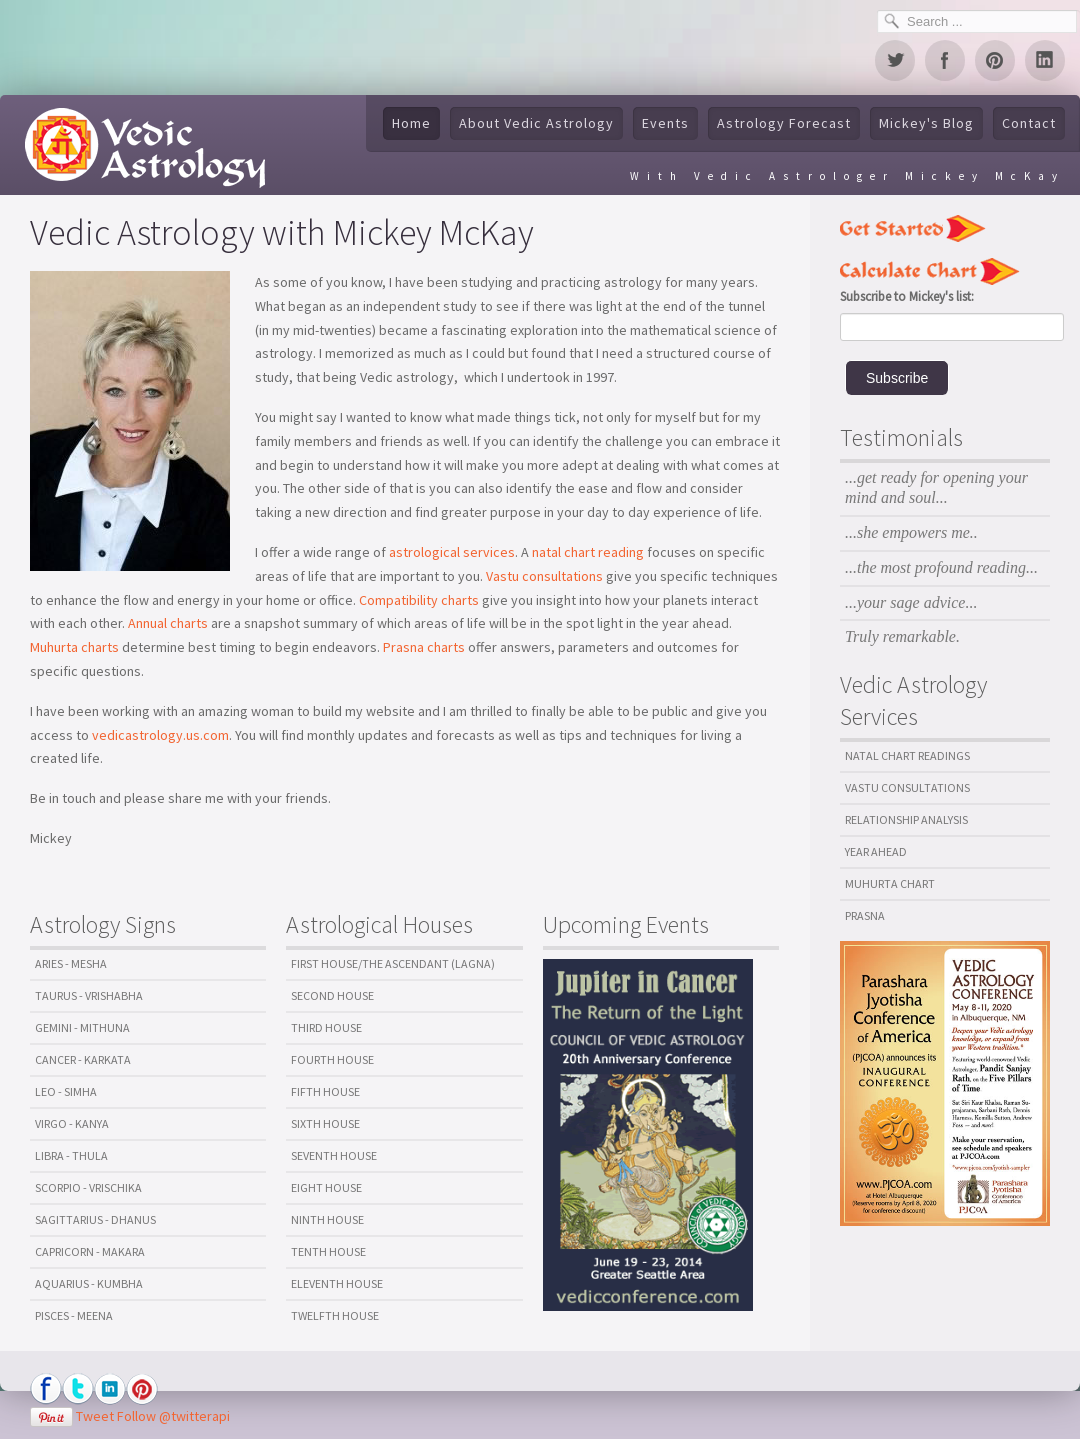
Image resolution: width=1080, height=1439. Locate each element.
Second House (332, 995)
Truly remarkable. (902, 636)
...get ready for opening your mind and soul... (936, 488)
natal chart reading (588, 552)
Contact (1029, 123)
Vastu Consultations (907, 787)
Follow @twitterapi (173, 1416)
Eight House (326, 1187)
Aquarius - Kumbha (89, 1283)
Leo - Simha (66, 1091)
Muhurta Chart (890, 883)
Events (665, 123)
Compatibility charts (419, 600)
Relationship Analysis (906, 819)
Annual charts (169, 623)
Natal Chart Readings (907, 755)
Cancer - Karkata (83, 1059)
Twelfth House (335, 1315)
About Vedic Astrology (536, 123)
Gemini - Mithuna (82, 1027)
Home (411, 123)
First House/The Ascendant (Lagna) (393, 963)
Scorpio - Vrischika (88, 1187)
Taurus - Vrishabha (89, 995)
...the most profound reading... (941, 567)
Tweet (95, 1416)
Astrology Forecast (784, 123)
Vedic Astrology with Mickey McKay (282, 232)
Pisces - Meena (74, 1315)
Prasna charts (424, 647)
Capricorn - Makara (90, 1251)
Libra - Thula (71, 1155)
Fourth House (332, 1059)
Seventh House (334, 1155)
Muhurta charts (74, 647)
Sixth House (325, 1123)
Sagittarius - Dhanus (95, 1219)
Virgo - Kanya (72, 1123)
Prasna (865, 915)
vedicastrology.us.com (160, 735)
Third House (326, 1027)
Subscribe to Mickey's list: (907, 296)
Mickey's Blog (926, 123)
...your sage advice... (911, 602)
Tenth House (328, 1251)
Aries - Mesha (71, 963)
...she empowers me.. (911, 532)
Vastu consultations (543, 576)
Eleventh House (337, 1283)
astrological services (452, 552)
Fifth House (325, 1091)
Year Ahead (876, 851)
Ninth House (327, 1219)
